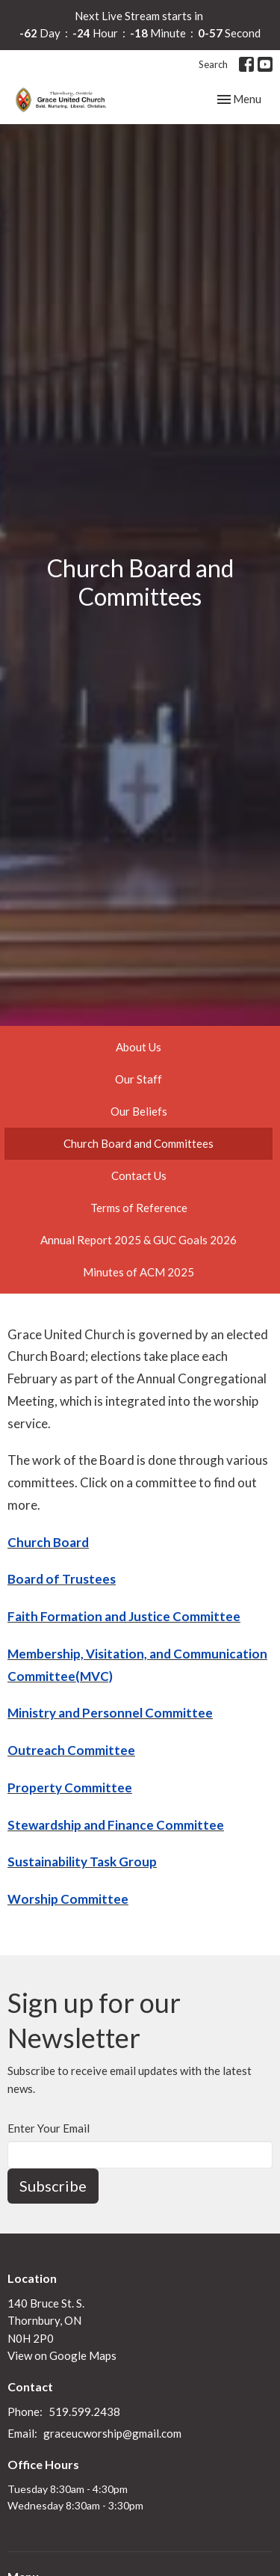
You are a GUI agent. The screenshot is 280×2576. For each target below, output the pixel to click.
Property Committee (69, 1787)
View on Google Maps (61, 2355)
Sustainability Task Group (82, 1861)
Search (213, 64)
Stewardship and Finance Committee (115, 1825)
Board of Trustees (61, 1579)
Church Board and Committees (138, 1143)
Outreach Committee (71, 1750)
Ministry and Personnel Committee (110, 1713)
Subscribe (53, 2186)
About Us (138, 1047)
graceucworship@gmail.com (112, 2433)
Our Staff (138, 1079)
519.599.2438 (84, 2411)
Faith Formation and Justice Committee (123, 1616)
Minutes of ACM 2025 (138, 1272)
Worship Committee (67, 1899)
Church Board (48, 1542)
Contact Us (139, 1175)
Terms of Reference (138, 1207)
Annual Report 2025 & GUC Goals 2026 (138, 1239)
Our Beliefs (139, 1111)
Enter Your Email (48, 2128)
